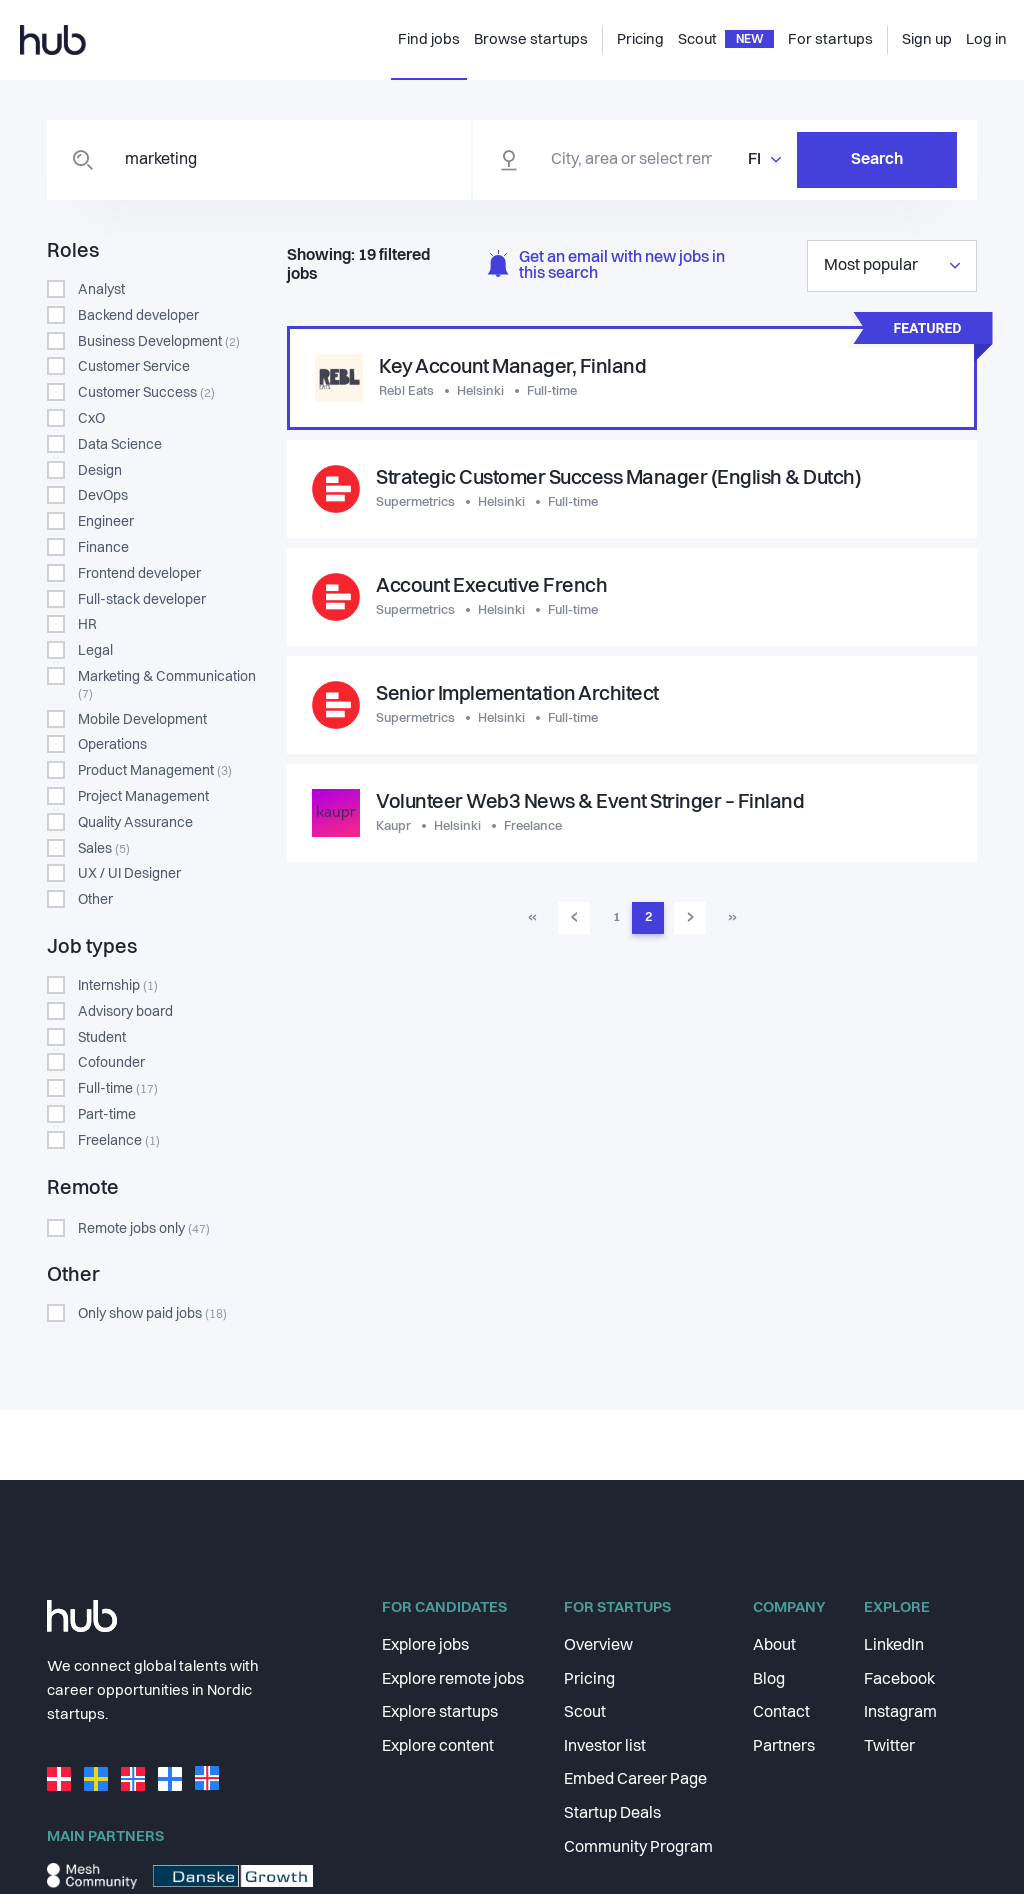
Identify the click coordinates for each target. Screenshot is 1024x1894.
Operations (112, 745)
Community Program (638, 1848)
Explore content (438, 1747)
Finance (103, 548)
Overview (598, 1646)
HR (87, 625)
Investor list (605, 1747)
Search (877, 160)
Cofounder (111, 1063)
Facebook (899, 1680)
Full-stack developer (142, 600)
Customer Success (146, 393)
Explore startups (440, 1713)
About (774, 1646)
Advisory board (125, 1012)
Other (95, 900)
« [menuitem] (532, 917)
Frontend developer (139, 574)
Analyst (101, 290)
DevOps (103, 496)
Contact (781, 1713)
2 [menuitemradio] (648, 917)
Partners (784, 1747)
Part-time (107, 1115)
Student (102, 1038)
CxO (91, 419)
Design (100, 471)
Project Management (143, 797)
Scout (585, 1713)
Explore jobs (425, 1646)
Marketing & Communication (167, 685)
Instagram (900, 1713)
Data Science (120, 445)
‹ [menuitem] (574, 917)
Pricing (589, 1680)
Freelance (119, 1141)
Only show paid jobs (152, 1314)
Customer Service (134, 367)
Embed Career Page (635, 1780)
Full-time (118, 1089)
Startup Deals (612, 1814)
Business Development (159, 342)
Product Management (155, 771)
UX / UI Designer (129, 874)
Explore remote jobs (453, 1680)
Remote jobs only (144, 1229)
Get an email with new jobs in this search (606, 266)
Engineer (106, 522)
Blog (769, 1680)
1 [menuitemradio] (616, 917)
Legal (95, 651)
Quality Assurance (135, 823)
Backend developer (138, 316)
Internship (118, 986)
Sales (104, 849)
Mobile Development (142, 720)
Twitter (889, 1747)
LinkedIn (894, 1646)
